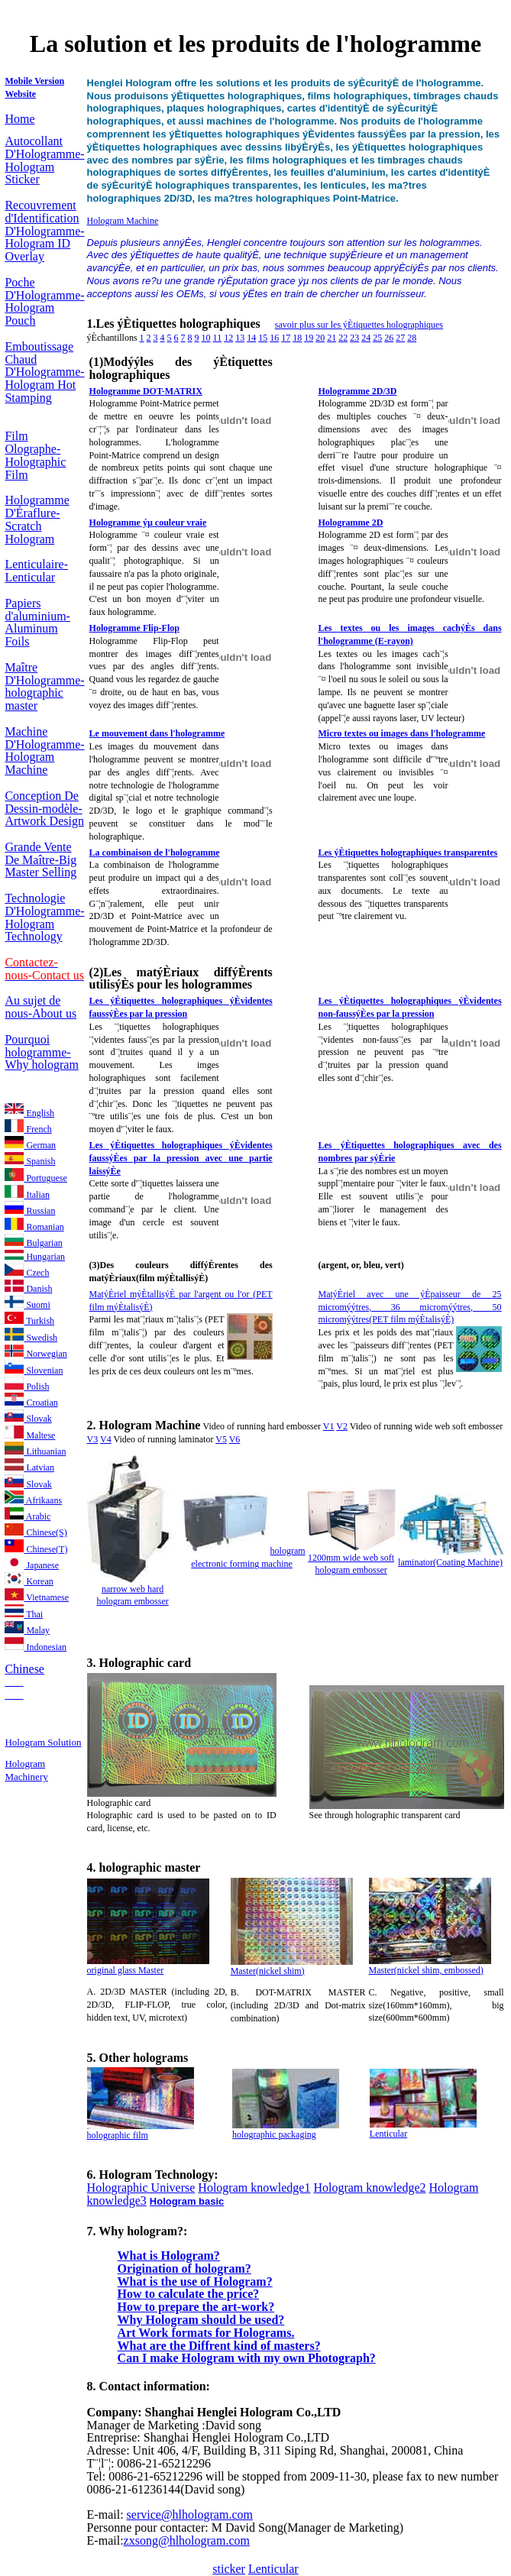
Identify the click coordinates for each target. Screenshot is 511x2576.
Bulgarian (33, 1243)
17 (285, 337)
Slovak (28, 1418)
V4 (106, 1439)
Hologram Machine (123, 220)
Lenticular (388, 2133)
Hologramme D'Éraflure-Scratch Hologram (37, 519)
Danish (28, 1288)
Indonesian (35, 1647)
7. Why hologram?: (137, 2231)
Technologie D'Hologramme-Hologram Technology (44, 917)
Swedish (31, 1337)
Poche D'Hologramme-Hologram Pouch (44, 301)
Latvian (29, 1467)
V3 (93, 1439)
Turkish (29, 1321)
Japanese (32, 1565)
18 (297, 337)
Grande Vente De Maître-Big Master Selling (40, 859)
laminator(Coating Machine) (450, 1562)
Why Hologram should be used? (201, 2319)
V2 (342, 1426)
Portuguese (35, 1178)
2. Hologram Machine (144, 1425)
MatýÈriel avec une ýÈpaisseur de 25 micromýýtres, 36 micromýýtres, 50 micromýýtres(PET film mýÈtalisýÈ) (409, 1307)
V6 (235, 1439)
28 (411, 337)
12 (228, 337)
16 (274, 337)
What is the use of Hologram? (195, 2281)
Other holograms (144, 2057)
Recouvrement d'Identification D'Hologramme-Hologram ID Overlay (44, 231)
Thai (24, 1614)
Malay (27, 1630)
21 (331, 337)
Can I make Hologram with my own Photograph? (247, 2357)
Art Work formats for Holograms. (206, 2332)
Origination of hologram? (184, 2268)
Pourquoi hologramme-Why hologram (41, 1052)
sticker (228, 2568)
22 (343, 337)
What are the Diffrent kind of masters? (219, 2345)
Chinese (24, 1668)
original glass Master (125, 1970)
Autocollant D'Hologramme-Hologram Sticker (44, 160)
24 (365, 337)
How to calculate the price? (189, 2293)
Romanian (34, 1227)
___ (14, 1681)
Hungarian (35, 1256)
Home (19, 118)
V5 (221, 1439)
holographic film (117, 2135)
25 (377, 337)
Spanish (30, 1161)
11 (217, 337)
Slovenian (34, 1370)
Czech (27, 1272)
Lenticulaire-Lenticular (36, 571)
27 (400, 337)
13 (239, 337)
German (30, 1145)
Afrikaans (33, 1500)
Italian (27, 1194)
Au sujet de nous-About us (40, 1007)
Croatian (31, 1402)
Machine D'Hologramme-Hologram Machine (44, 750)
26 (388, 337)
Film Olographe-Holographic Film (35, 455)
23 (354, 337)
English (29, 1113)
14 (251, 337)
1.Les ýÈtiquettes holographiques (175, 323)
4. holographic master (144, 1867)
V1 (329, 1426)
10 (206, 337)
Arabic (27, 1516)
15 (262, 337)
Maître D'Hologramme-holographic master (44, 686)
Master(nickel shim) (268, 1971)
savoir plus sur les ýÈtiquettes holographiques (359, 324)
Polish (27, 1386)
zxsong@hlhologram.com (187, 2540)
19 (308, 337)
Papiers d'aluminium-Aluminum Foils (37, 622)
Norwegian (35, 1353)
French (28, 1129)
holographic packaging (274, 2134)
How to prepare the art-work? (196, 2306)
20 (320, 337)
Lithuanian (35, 1451)
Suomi (27, 1304)
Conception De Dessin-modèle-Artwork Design (44, 808)
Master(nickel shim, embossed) (426, 1970)
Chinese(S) (35, 1532)
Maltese (30, 1435)
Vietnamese (37, 1597)
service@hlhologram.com (190, 2514)
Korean (29, 1581)
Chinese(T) (36, 1549)
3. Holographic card (139, 1662)
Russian (30, 1210)
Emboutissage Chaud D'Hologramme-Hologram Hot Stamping (44, 372)
